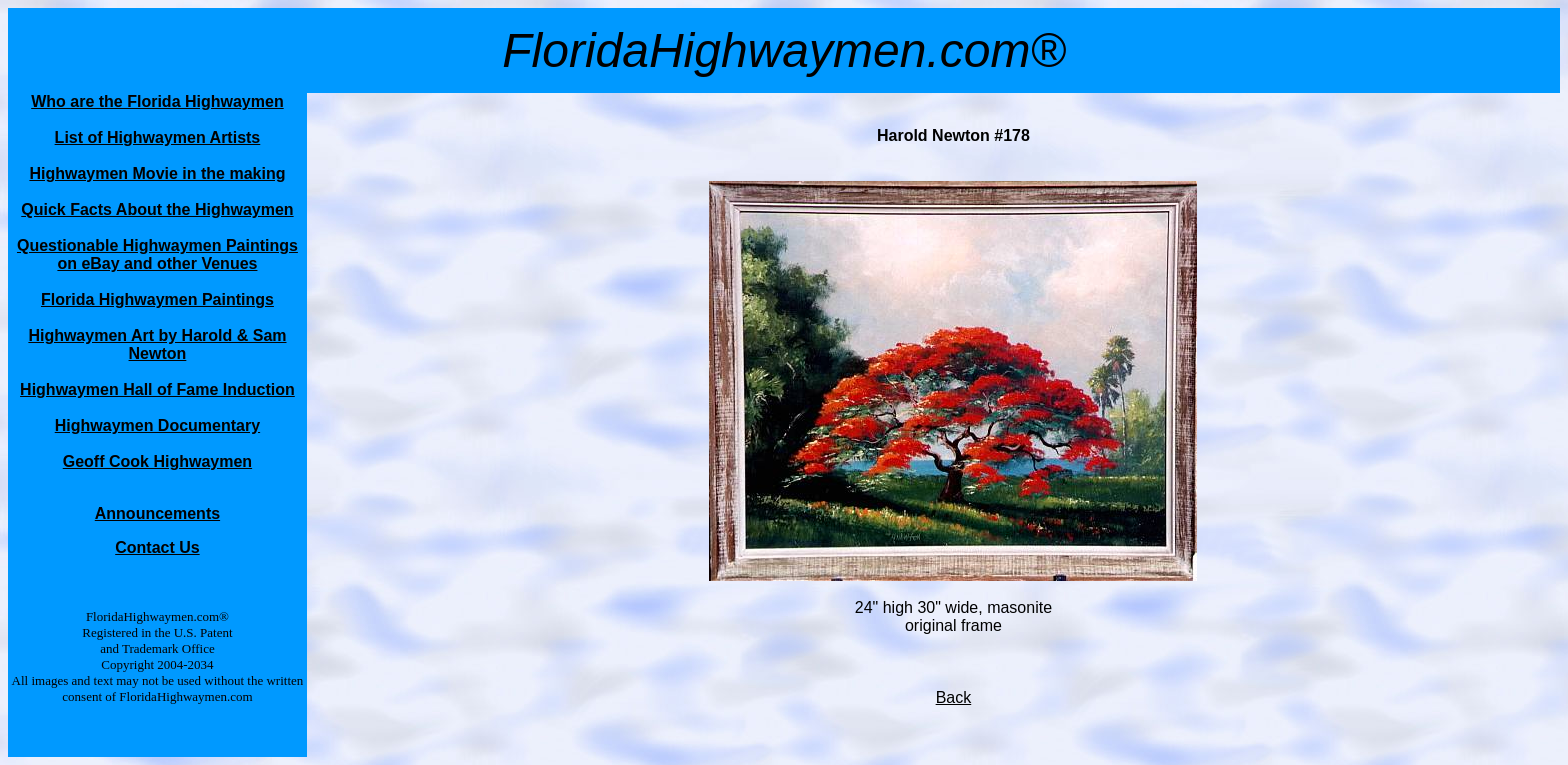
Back (954, 697)
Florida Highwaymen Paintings (157, 299)
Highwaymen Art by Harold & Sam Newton (157, 344)
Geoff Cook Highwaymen (157, 461)
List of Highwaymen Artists (158, 137)
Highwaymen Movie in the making (157, 173)
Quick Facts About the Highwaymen (157, 209)
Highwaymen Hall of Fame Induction (157, 389)
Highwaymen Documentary (157, 425)
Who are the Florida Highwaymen (157, 101)
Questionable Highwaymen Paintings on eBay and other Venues (157, 254)
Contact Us (157, 547)
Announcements (157, 513)
